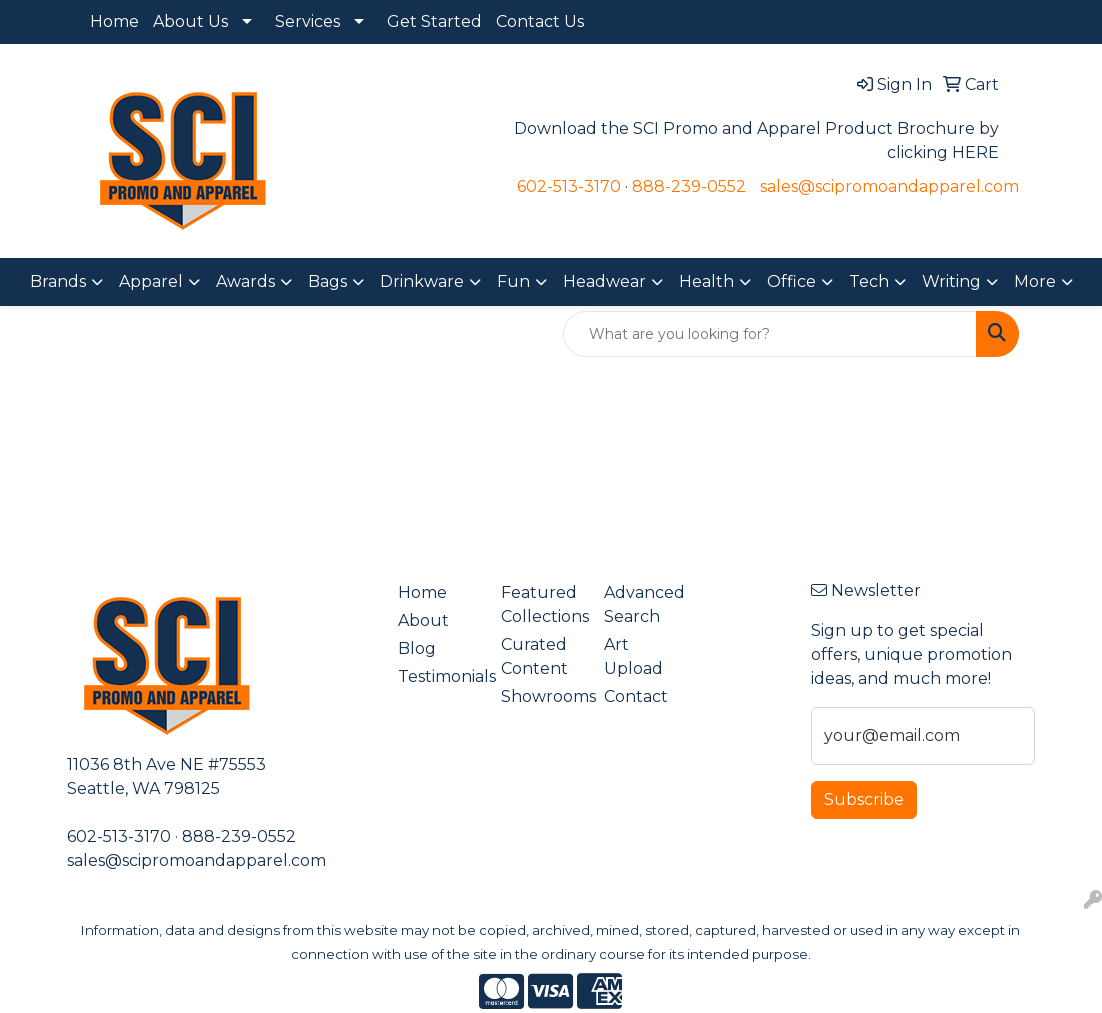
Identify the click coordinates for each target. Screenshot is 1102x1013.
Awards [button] (245, 281)
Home (114, 21)
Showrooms (540, 696)
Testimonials (437, 676)
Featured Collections (540, 604)
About (423, 620)
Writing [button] (951, 281)
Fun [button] (513, 281)
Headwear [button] (604, 281)
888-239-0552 (689, 186)
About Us (190, 21)
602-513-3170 (569, 186)
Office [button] (791, 281)
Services (307, 21)
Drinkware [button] (422, 281)
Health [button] (706, 281)
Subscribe (864, 799)
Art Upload (633, 656)
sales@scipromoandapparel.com (889, 186)
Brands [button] (58, 281)
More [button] (1035, 281)
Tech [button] (869, 281)
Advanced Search (643, 604)
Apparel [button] (151, 281)
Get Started (434, 21)
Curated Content (534, 656)
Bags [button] (327, 281)
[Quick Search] (770, 334)
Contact (636, 696)
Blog (417, 648)
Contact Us (540, 21)
